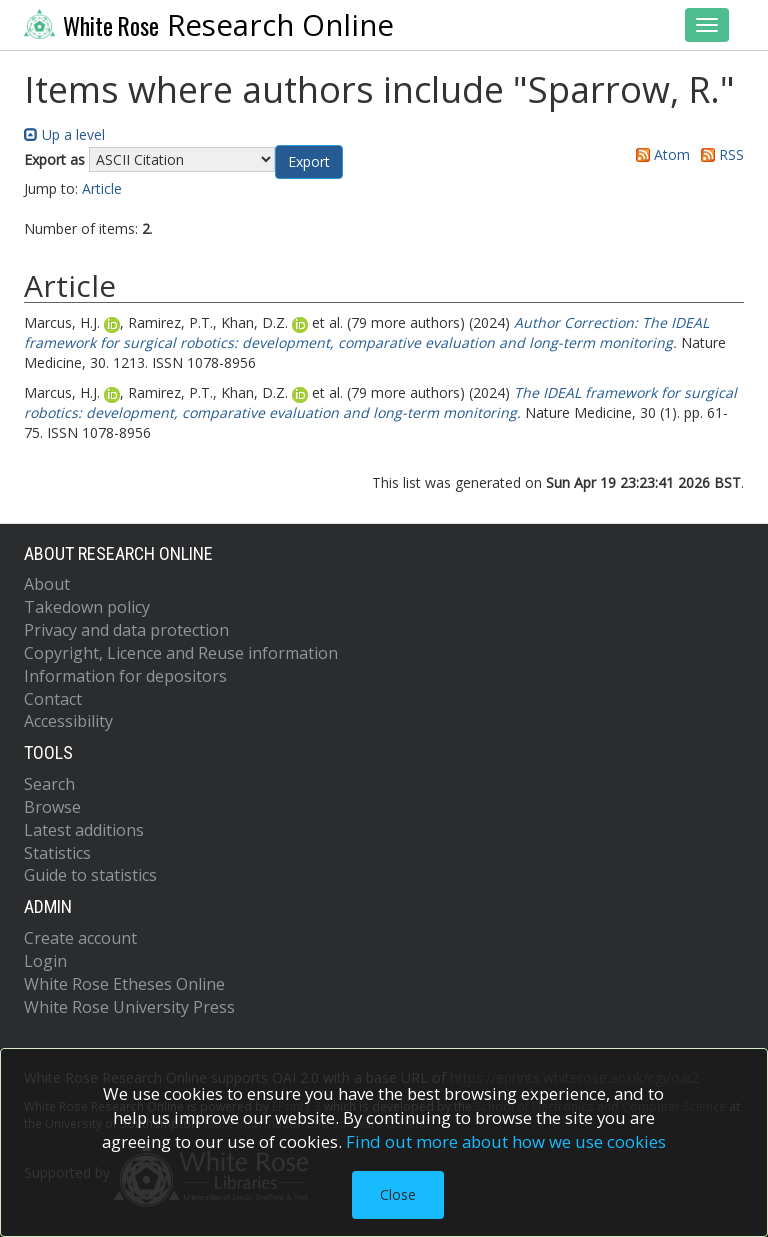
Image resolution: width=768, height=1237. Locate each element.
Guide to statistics (90, 875)
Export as (54, 159)
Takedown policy (87, 607)
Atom (659, 154)
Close (398, 1194)
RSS (719, 154)
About (47, 584)
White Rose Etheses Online (124, 984)
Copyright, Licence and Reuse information (181, 653)
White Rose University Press (129, 1007)
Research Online (209, 25)
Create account (80, 938)
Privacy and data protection (126, 630)
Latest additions (84, 830)
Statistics (57, 853)
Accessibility (68, 721)
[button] (309, 162)
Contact (53, 699)
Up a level (64, 134)
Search (49, 784)
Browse (52, 807)
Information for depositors (125, 676)
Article (102, 188)
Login (45, 961)
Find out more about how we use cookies (506, 1141)
